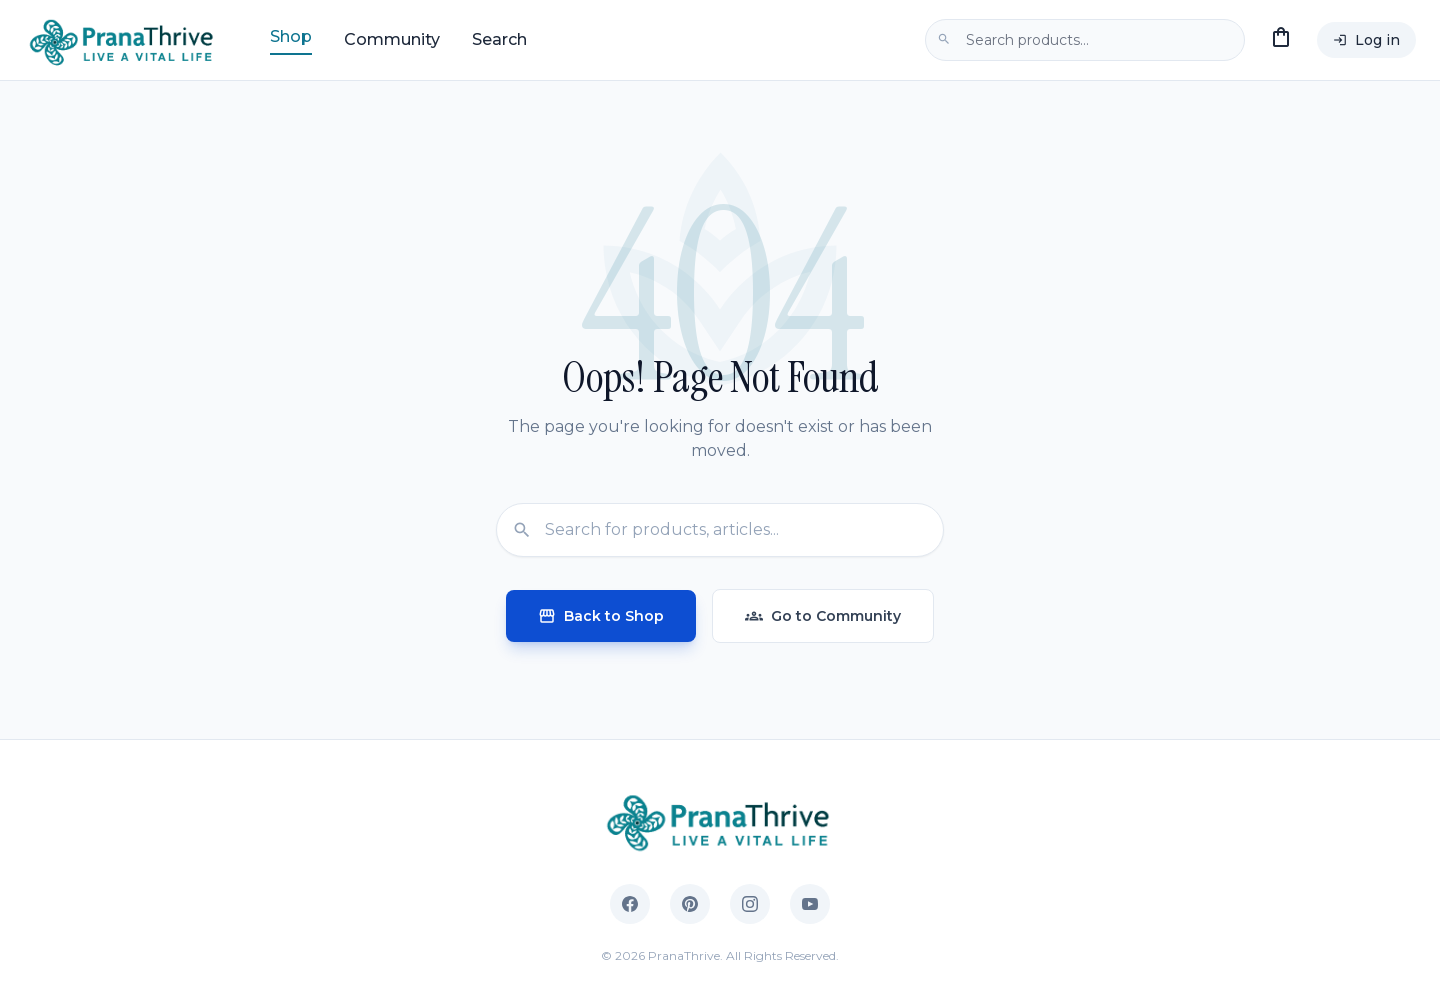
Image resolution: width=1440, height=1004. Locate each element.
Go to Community (823, 616)
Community (392, 39)
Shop (291, 36)
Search (499, 39)
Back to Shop (601, 616)
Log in (1366, 40)
